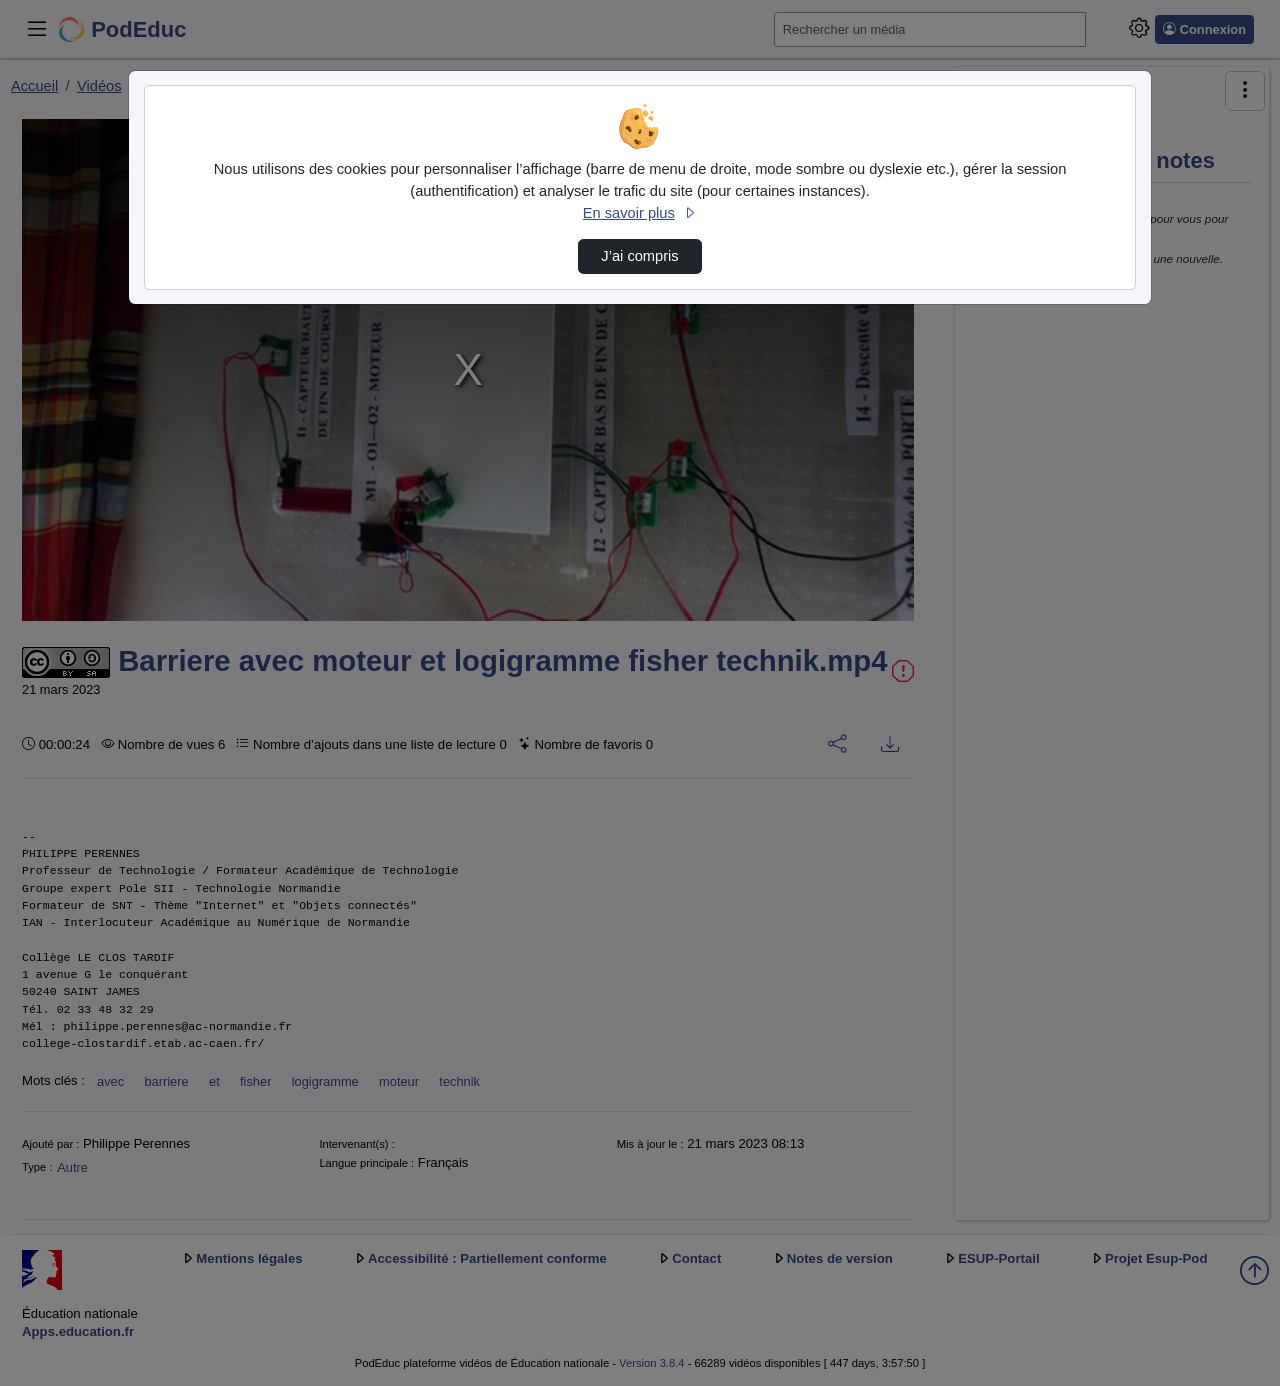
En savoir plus (640, 213)
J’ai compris (639, 256)
